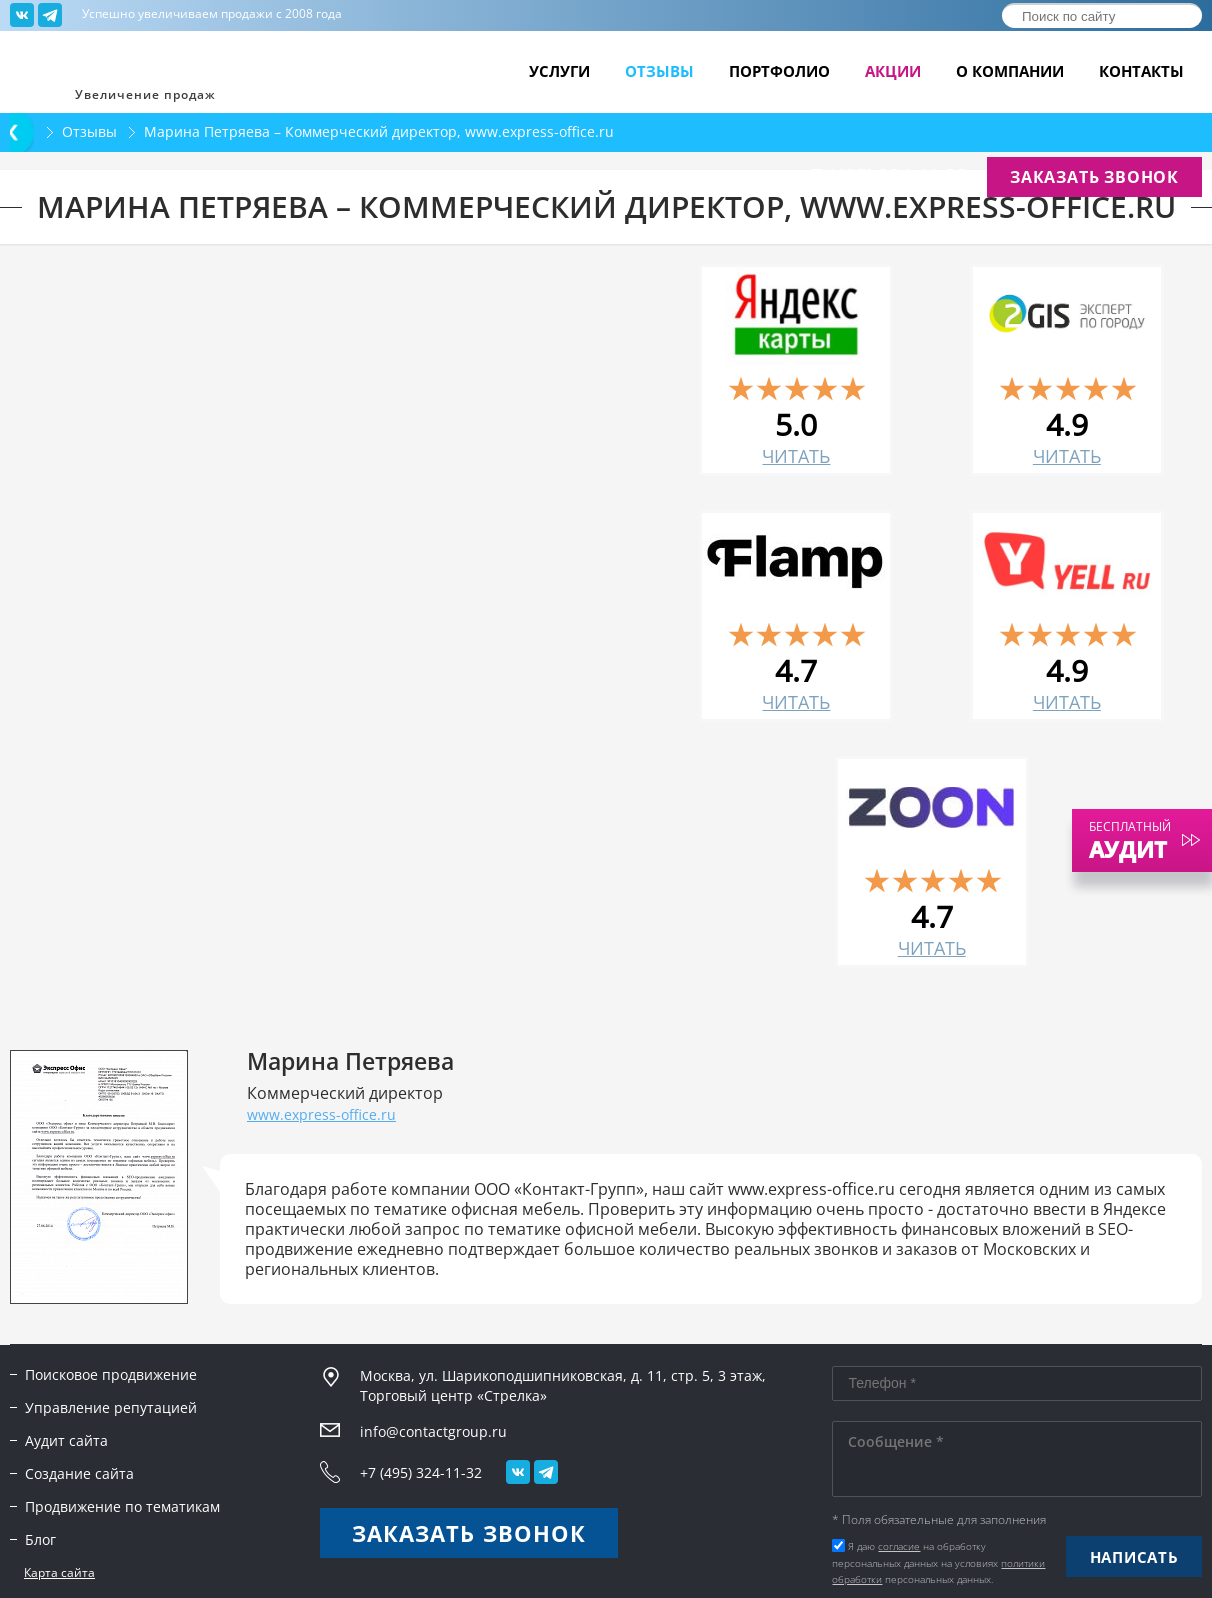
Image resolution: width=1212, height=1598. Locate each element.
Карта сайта (59, 1573)
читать (796, 456)
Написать (1134, 1557)
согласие (899, 1546)
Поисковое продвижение (111, 1374)
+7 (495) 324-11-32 (884, 176)
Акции (893, 71)
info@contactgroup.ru (686, 178)
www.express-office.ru (321, 1114)
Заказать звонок (1094, 177)
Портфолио (779, 71)
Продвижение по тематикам (122, 1506)
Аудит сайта (66, 1440)
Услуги (559, 71)
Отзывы (659, 71)
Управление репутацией (111, 1407)
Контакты (1141, 71)
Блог (40, 1539)
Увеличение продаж (145, 93)
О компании (1010, 71)
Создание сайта (79, 1473)
